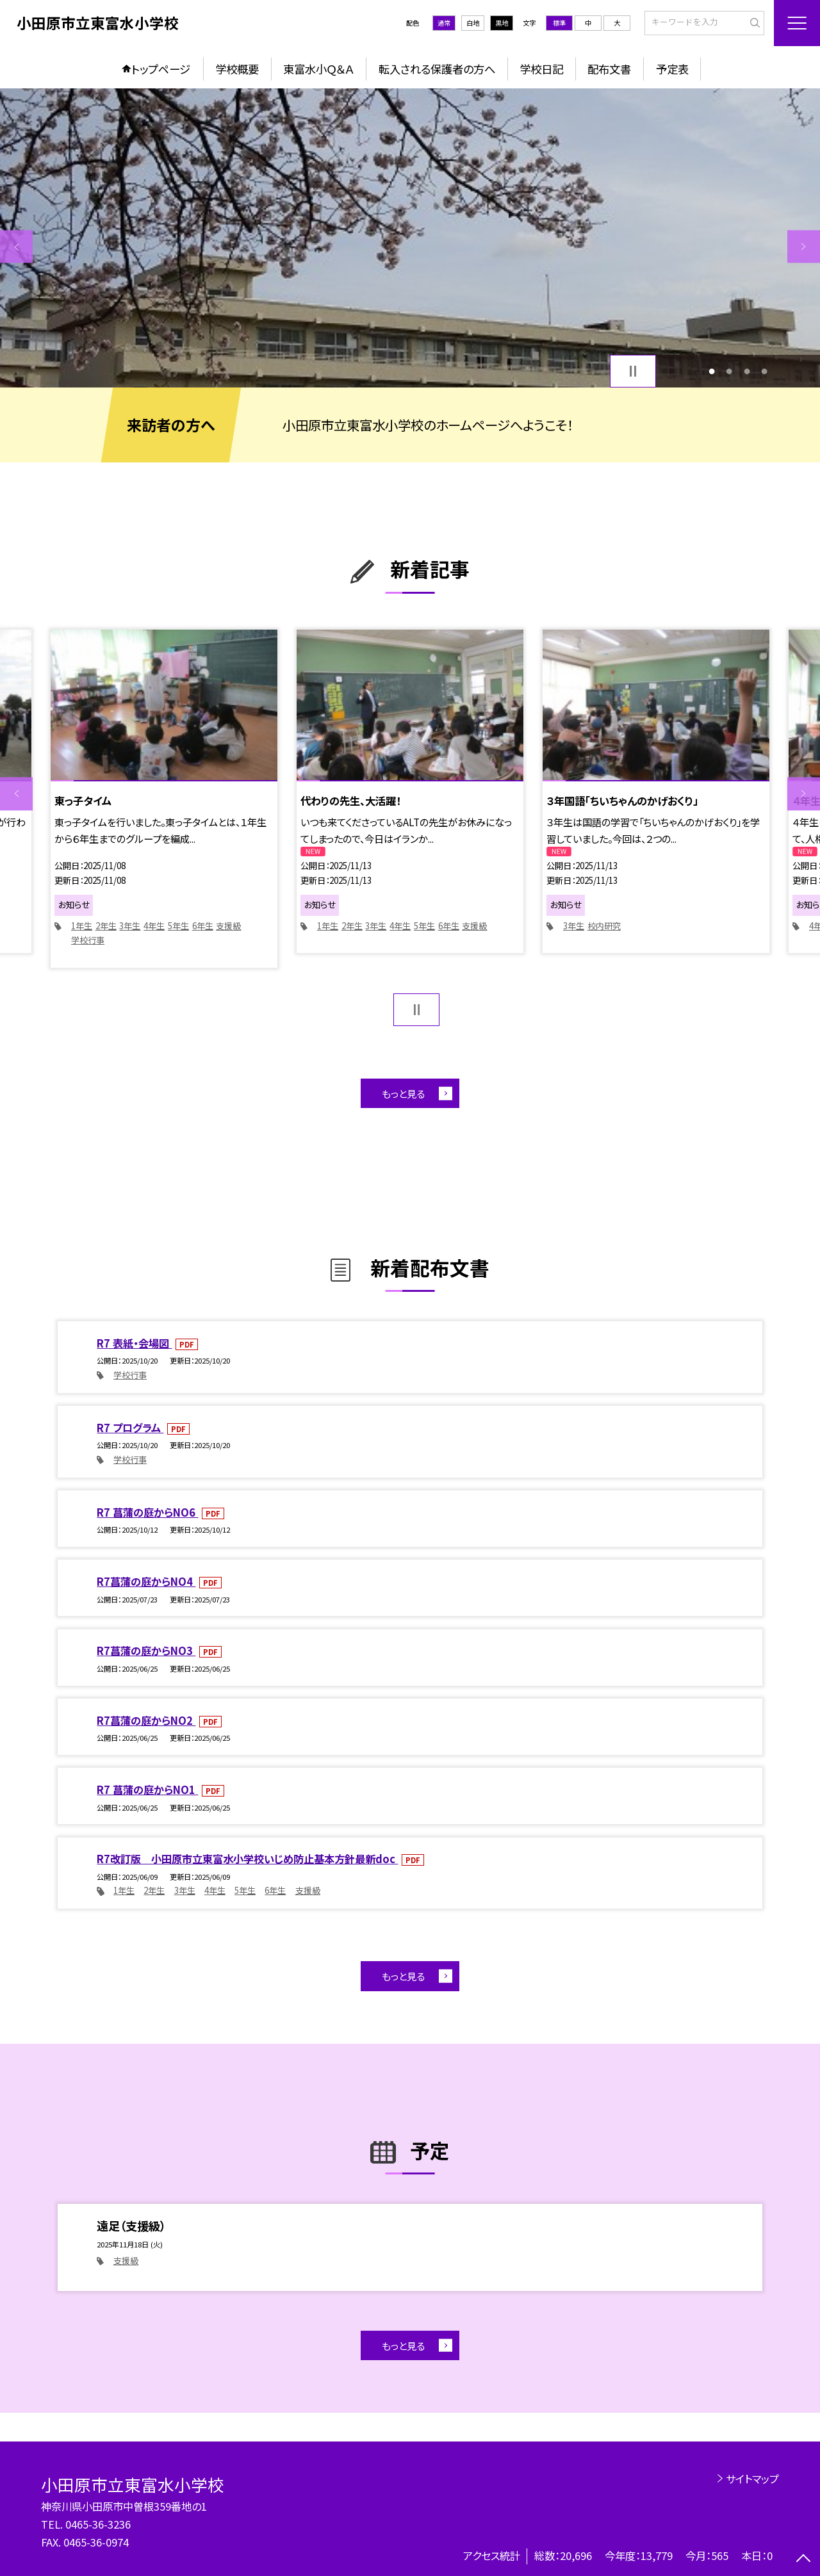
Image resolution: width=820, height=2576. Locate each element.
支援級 (228, 926)
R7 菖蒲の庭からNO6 (147, 1512)
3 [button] (747, 371)
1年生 (81, 926)
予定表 (672, 69)
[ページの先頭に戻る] (803, 2559)
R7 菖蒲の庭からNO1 (147, 1789)
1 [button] (712, 371)
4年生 (154, 926)
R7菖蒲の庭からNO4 (146, 1581)
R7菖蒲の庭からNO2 (146, 1720)
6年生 (202, 926)
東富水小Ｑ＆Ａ (318, 69)
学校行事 (87, 940)
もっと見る (403, 1093)
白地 (472, 23)
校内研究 (604, 926)
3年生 (129, 926)
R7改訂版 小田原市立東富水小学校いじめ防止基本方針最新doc (247, 1858)
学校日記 (541, 69)
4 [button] (764, 371)
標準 (559, 23)
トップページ (160, 69)
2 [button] (729, 371)
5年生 (178, 926)
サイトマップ (752, 2478)
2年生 (106, 926)
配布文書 (609, 69)
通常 (444, 23)
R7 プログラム (130, 1427)
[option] (410, 237)
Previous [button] (16, 246)
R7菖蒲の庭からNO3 (146, 1650)
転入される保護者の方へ (437, 69)
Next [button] (803, 246)
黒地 (501, 23)
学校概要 (237, 69)
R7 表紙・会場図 (134, 1343)
